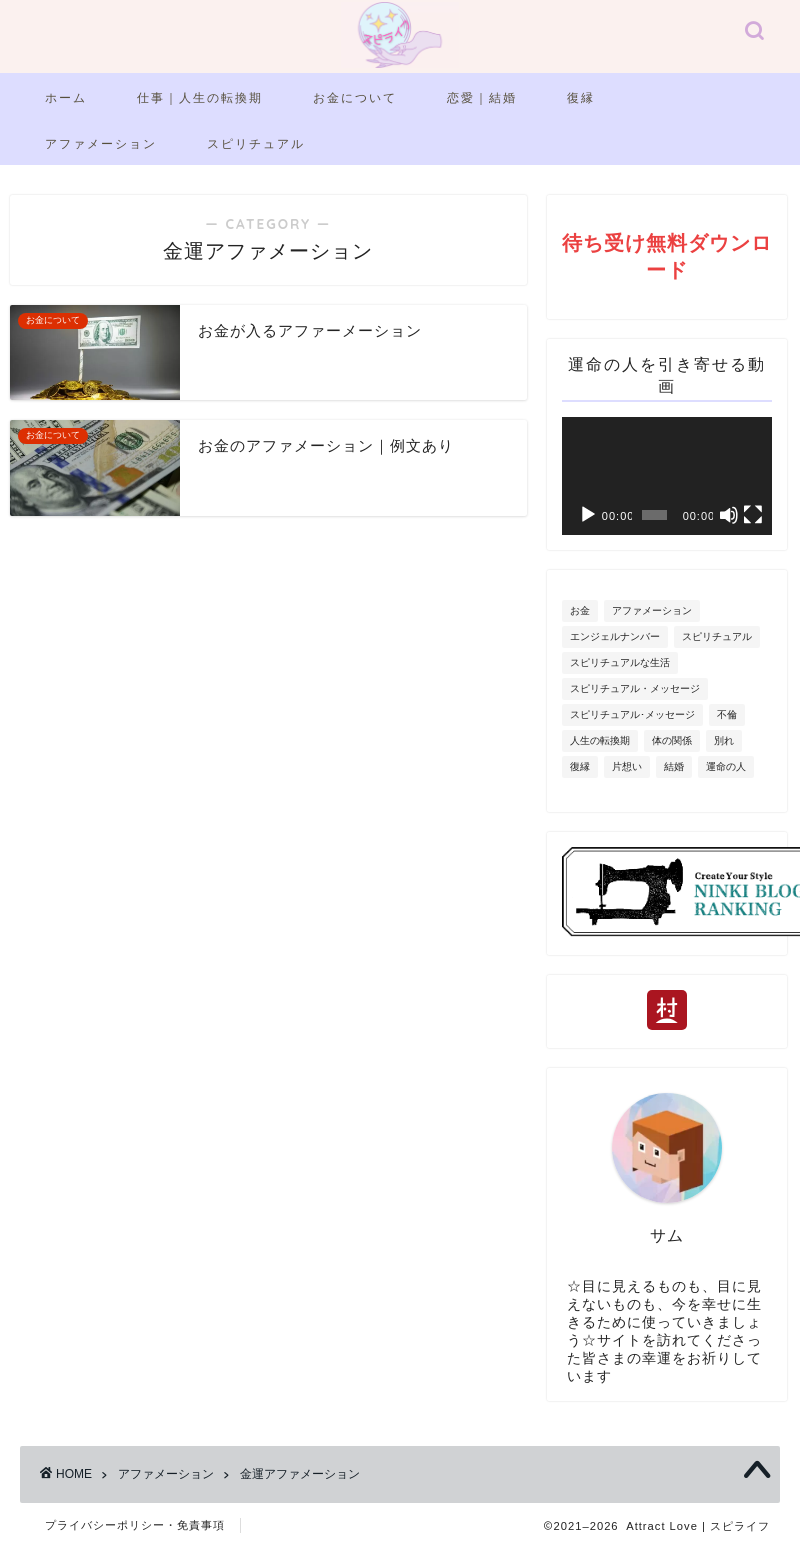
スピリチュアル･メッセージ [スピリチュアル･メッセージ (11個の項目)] (632, 714)
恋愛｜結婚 (482, 97)
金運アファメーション (300, 1474)
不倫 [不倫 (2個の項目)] (727, 714)
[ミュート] (729, 515)
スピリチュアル (256, 143)
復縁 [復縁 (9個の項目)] (580, 766)
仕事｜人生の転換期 (200, 97)
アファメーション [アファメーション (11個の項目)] (652, 610)
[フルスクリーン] (753, 515)
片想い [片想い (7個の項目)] (627, 766)
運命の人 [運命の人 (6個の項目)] (726, 766)
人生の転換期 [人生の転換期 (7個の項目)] (600, 740)
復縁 (581, 97)
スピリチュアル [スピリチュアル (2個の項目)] (717, 636)
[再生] (588, 515)
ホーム (66, 97)
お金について (355, 97)
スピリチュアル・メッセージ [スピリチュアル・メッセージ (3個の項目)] (635, 688)
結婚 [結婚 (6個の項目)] (674, 766)
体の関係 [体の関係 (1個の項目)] (672, 740)
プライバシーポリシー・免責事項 (135, 1525)
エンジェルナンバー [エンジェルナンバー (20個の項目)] (615, 636)
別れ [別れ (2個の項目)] (724, 740)
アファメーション (101, 143)
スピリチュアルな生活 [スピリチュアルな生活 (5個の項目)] (620, 662)
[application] (667, 476)
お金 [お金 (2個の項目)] (580, 610)
